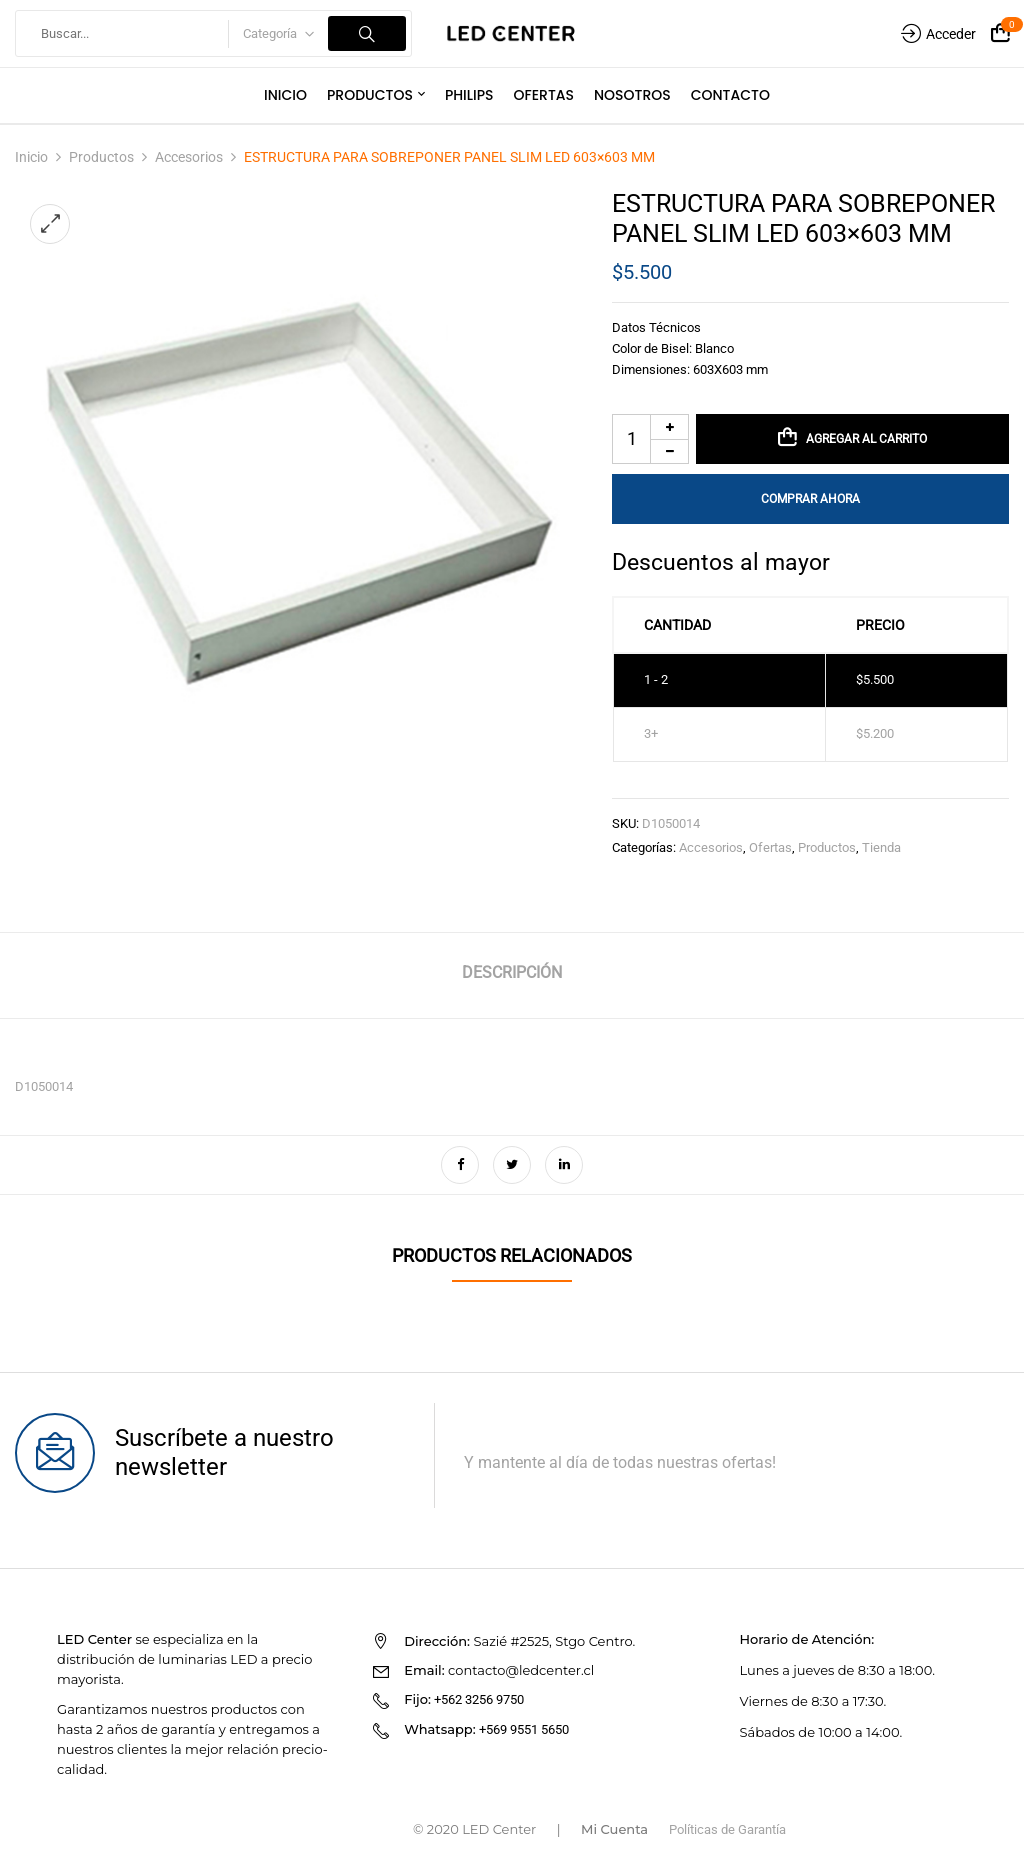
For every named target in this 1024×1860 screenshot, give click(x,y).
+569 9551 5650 (524, 1729)
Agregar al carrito (866, 439)
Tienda (881, 847)
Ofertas (770, 847)
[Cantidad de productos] (650, 439)
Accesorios (189, 157)
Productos (101, 157)
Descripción (512, 972)
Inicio (31, 157)
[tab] (512, 975)
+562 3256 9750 (479, 1699)
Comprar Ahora (810, 499)
